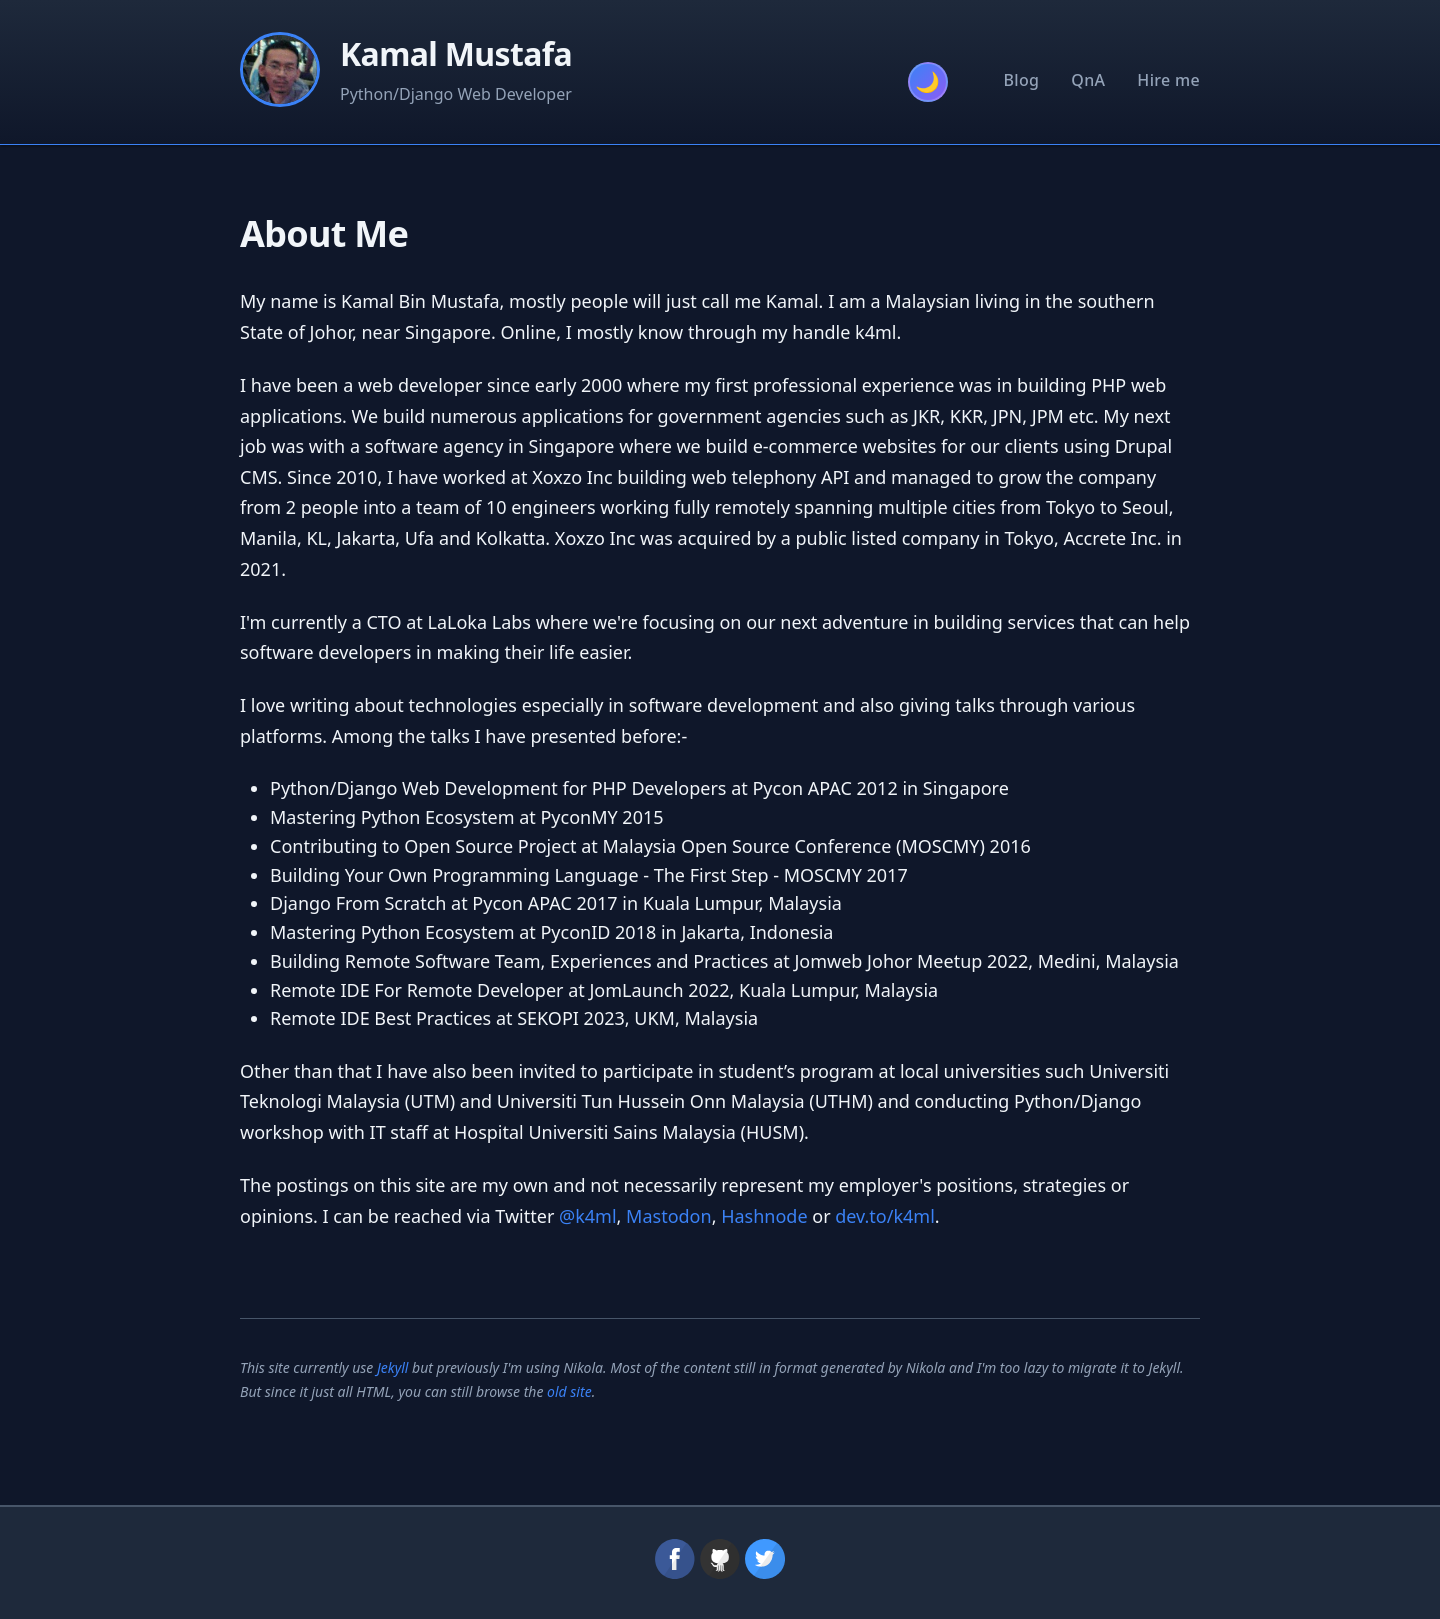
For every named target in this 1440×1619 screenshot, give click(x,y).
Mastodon (669, 1216)
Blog (1022, 80)
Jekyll (393, 1367)
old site (569, 1391)
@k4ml (588, 1216)
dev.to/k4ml (885, 1216)
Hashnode (764, 1216)
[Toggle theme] (928, 82)
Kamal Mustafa (456, 53)
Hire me (1168, 80)
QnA (1088, 80)
